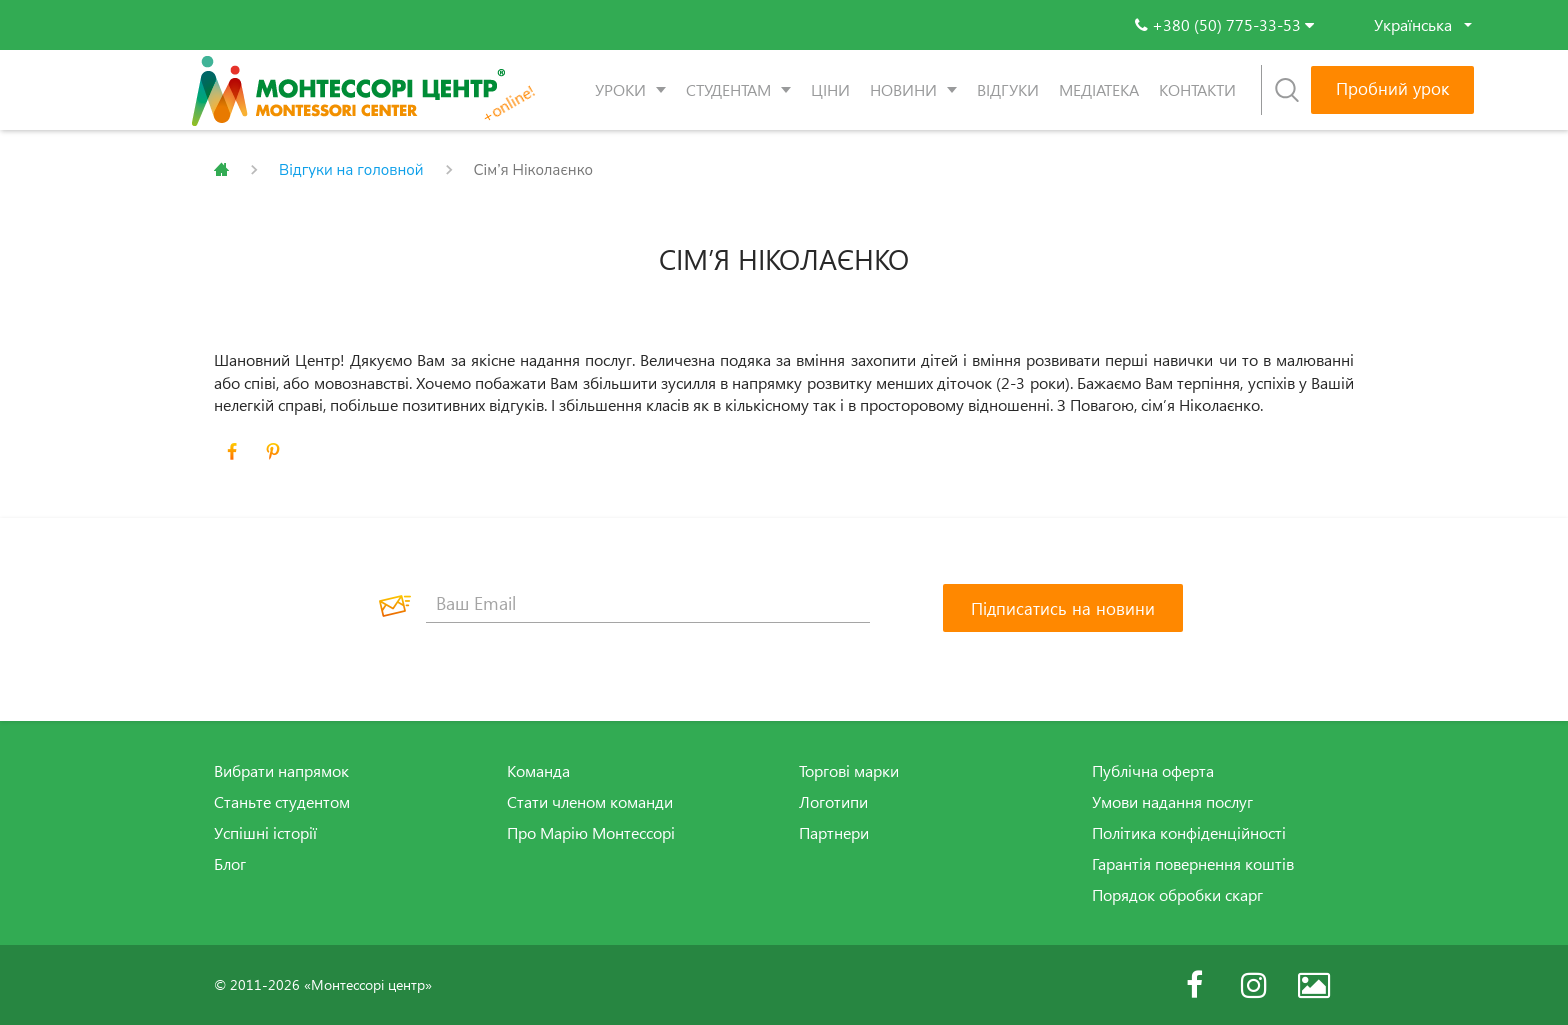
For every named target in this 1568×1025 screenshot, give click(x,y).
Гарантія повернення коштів (1193, 864)
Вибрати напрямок (281, 771)
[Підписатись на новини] (1063, 608)
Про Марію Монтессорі (591, 833)
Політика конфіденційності (1189, 833)
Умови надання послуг (1172, 802)
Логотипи (833, 802)
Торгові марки (849, 771)
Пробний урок (1392, 88)
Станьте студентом (282, 802)
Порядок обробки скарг (1177, 895)
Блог (230, 864)
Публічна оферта (1153, 771)
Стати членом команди (590, 802)
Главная (221, 170)
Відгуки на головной (351, 170)
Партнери (834, 833)
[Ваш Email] (648, 603)
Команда (538, 771)
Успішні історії (265, 833)
